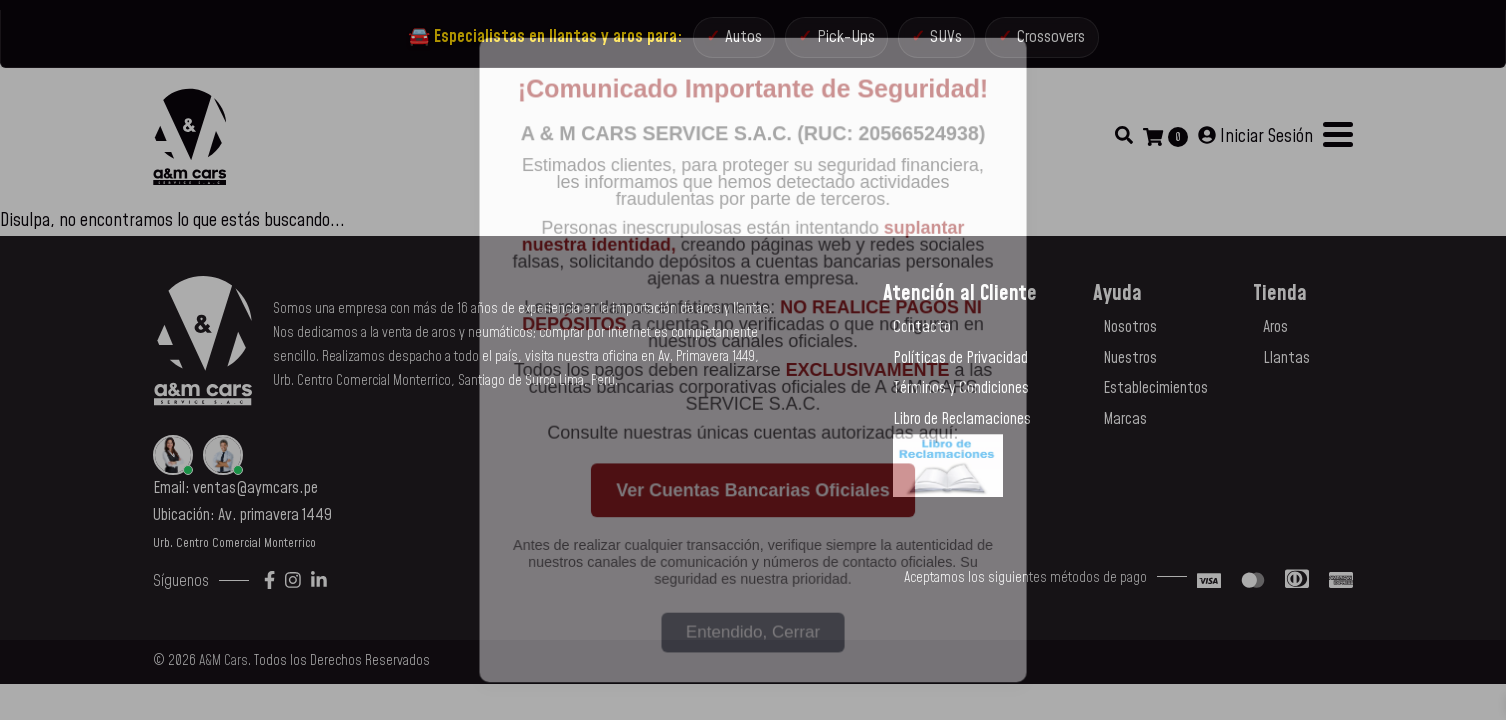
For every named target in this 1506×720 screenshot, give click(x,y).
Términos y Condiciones (961, 397)
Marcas (1125, 428)
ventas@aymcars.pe (255, 497)
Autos (733, 41)
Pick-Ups (841, 41)
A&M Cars (223, 670)
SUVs (947, 41)
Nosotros (1130, 336)
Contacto (922, 336)
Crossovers (1059, 41)
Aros (1275, 336)
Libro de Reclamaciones (962, 428)
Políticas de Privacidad (960, 367)
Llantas (1286, 367)
